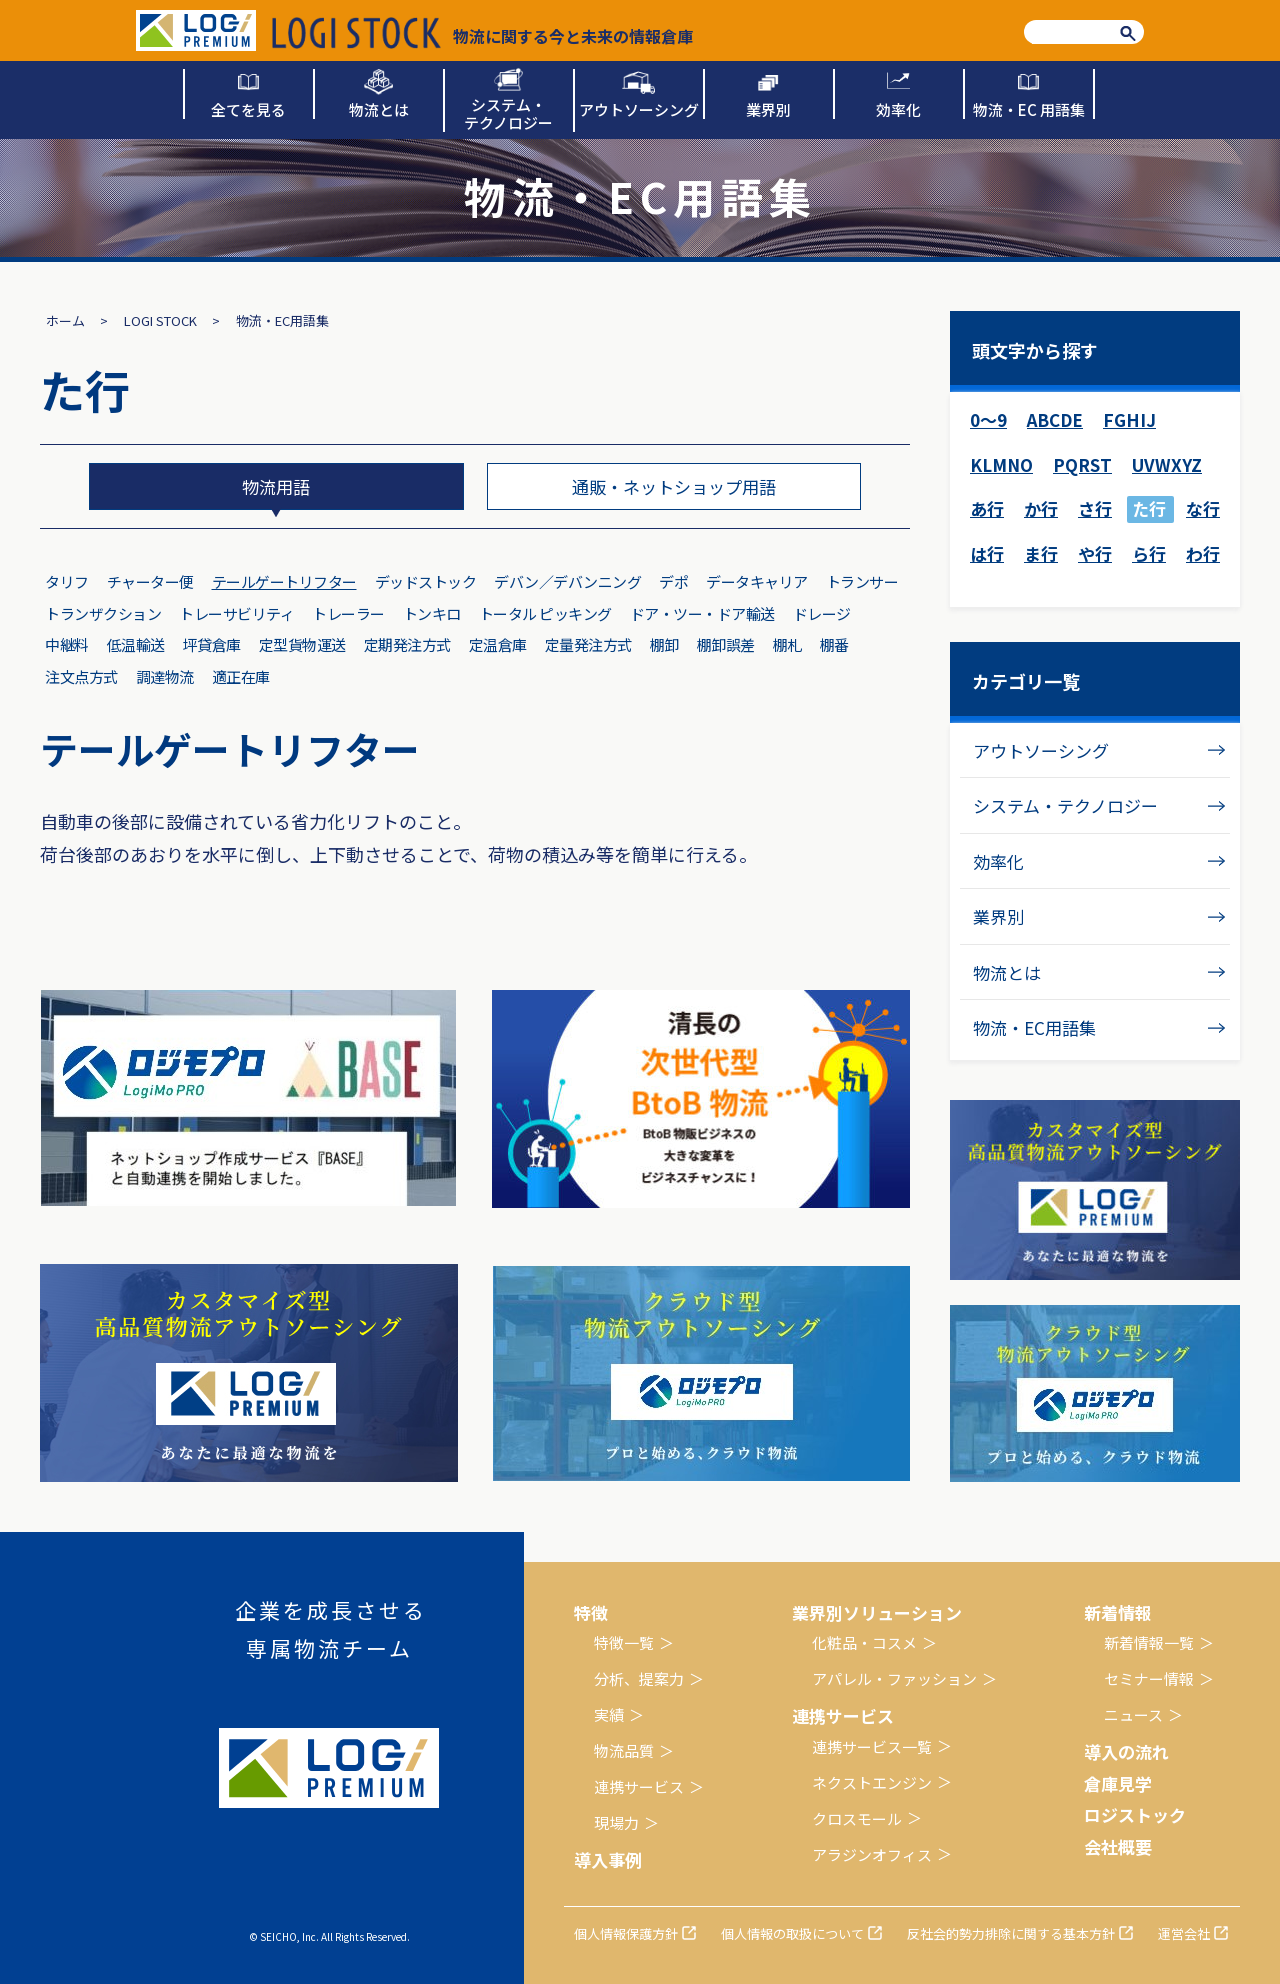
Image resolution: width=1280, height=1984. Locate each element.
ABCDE (1055, 419)
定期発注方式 (407, 644)
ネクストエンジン (872, 1782)
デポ (673, 581)
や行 (1095, 553)
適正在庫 (241, 676)
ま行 (1041, 553)
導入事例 (608, 1859)
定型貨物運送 (302, 644)
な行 (1203, 508)
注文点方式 (81, 676)
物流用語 (276, 486)
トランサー (862, 581)
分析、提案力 (639, 1678)
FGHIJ (1129, 419)
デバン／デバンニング (567, 581)
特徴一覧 (624, 1642)
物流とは (1007, 972)
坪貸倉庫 (212, 644)
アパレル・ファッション (894, 1678)
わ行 (1203, 553)
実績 (609, 1714)
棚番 (834, 644)
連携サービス (639, 1786)
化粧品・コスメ (864, 1642)
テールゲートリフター (284, 581)
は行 (987, 553)
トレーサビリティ (236, 613)
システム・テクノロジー (1065, 805)
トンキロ (432, 613)
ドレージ (822, 613)
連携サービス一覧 (872, 1746)
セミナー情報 (1149, 1678)
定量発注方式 (588, 644)
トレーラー (348, 613)
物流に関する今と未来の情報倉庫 (482, 33)
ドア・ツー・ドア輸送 (702, 613)
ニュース (1133, 1714)
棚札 (787, 644)
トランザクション (103, 613)
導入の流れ (1126, 1751)
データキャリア (757, 581)
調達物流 (165, 676)
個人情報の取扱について (792, 1933)
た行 (1149, 508)
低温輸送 (136, 644)
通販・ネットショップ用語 (674, 486)
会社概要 (1118, 1846)
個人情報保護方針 (626, 1933)
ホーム (65, 320)
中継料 (67, 644)
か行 (1041, 508)
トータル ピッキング (545, 613)
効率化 (998, 861)
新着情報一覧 (1149, 1642)
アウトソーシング (1041, 750)
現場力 (616, 1822)
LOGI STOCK (160, 320)
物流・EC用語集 (1034, 1027)
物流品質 (624, 1750)
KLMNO (1001, 464)
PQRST (1082, 464)
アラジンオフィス (872, 1854)
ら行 (1149, 553)
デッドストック (426, 581)
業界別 (998, 916)
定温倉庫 (498, 644)
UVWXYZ (1167, 464)
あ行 (987, 508)
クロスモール (857, 1818)
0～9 (988, 419)
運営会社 (1184, 1933)
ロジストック (1135, 1814)
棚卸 (664, 644)
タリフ (67, 581)
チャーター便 (150, 581)
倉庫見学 (1118, 1783)
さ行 (1095, 508)
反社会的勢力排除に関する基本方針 (1011, 1933)
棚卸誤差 (726, 644)
